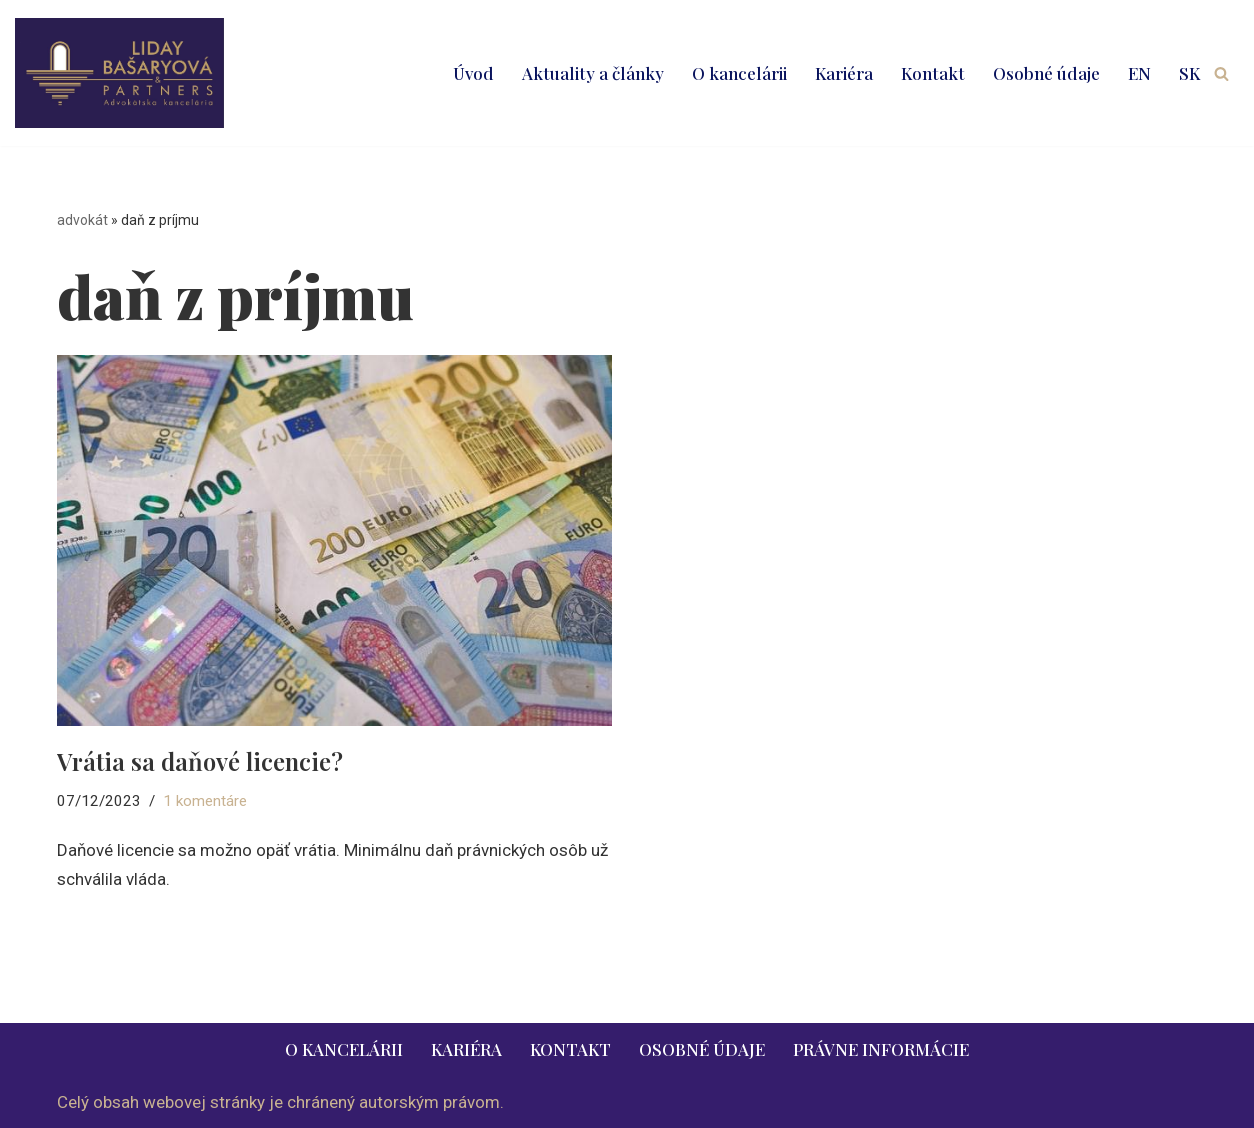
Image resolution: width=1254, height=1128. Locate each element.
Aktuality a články (593, 73)
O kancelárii (739, 73)
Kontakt (933, 73)
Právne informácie (881, 1049)
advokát (82, 220)
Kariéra (844, 73)
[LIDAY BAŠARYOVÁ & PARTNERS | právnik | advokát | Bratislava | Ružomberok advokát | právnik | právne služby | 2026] (119, 73)
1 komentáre (205, 801)
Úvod (473, 73)
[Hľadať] (1221, 73)
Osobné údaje (1046, 73)
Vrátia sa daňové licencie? (200, 761)
